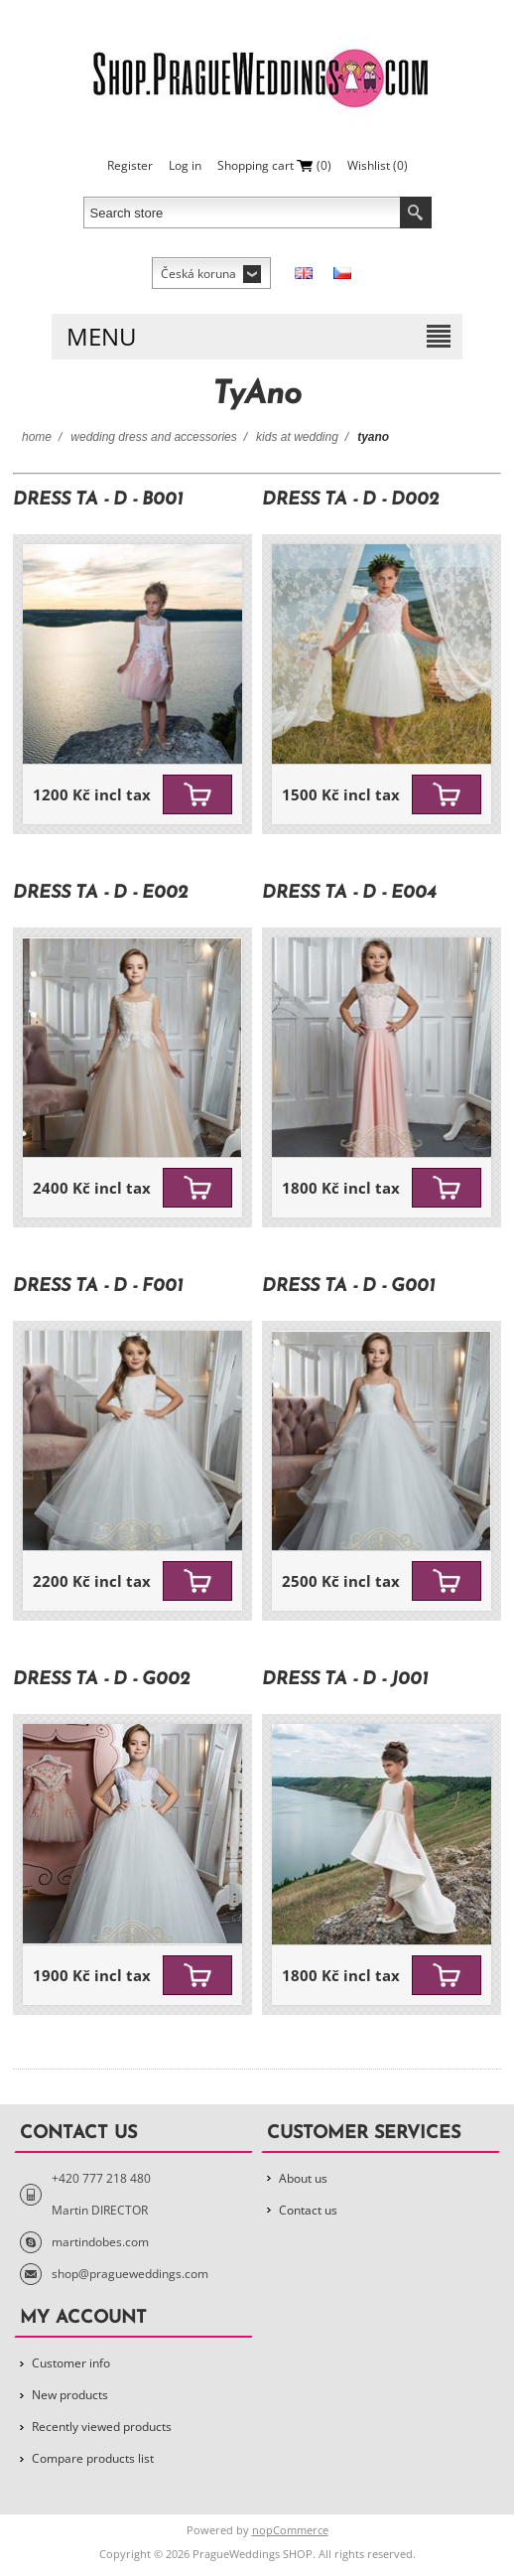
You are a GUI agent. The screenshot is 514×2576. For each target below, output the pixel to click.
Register (130, 165)
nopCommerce (290, 2529)
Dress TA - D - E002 (100, 893)
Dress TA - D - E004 (349, 893)
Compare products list (93, 2458)
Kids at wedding (297, 437)
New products (70, 2394)
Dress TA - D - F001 (98, 1286)
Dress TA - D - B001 (98, 500)
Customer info (71, 2363)
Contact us (308, 2210)
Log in (185, 165)
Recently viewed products (102, 2426)
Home (37, 437)
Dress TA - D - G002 (101, 1679)
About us (303, 2178)
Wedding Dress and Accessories (153, 437)
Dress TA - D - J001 (345, 1679)
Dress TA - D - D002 (350, 500)
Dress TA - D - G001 (348, 1286)
